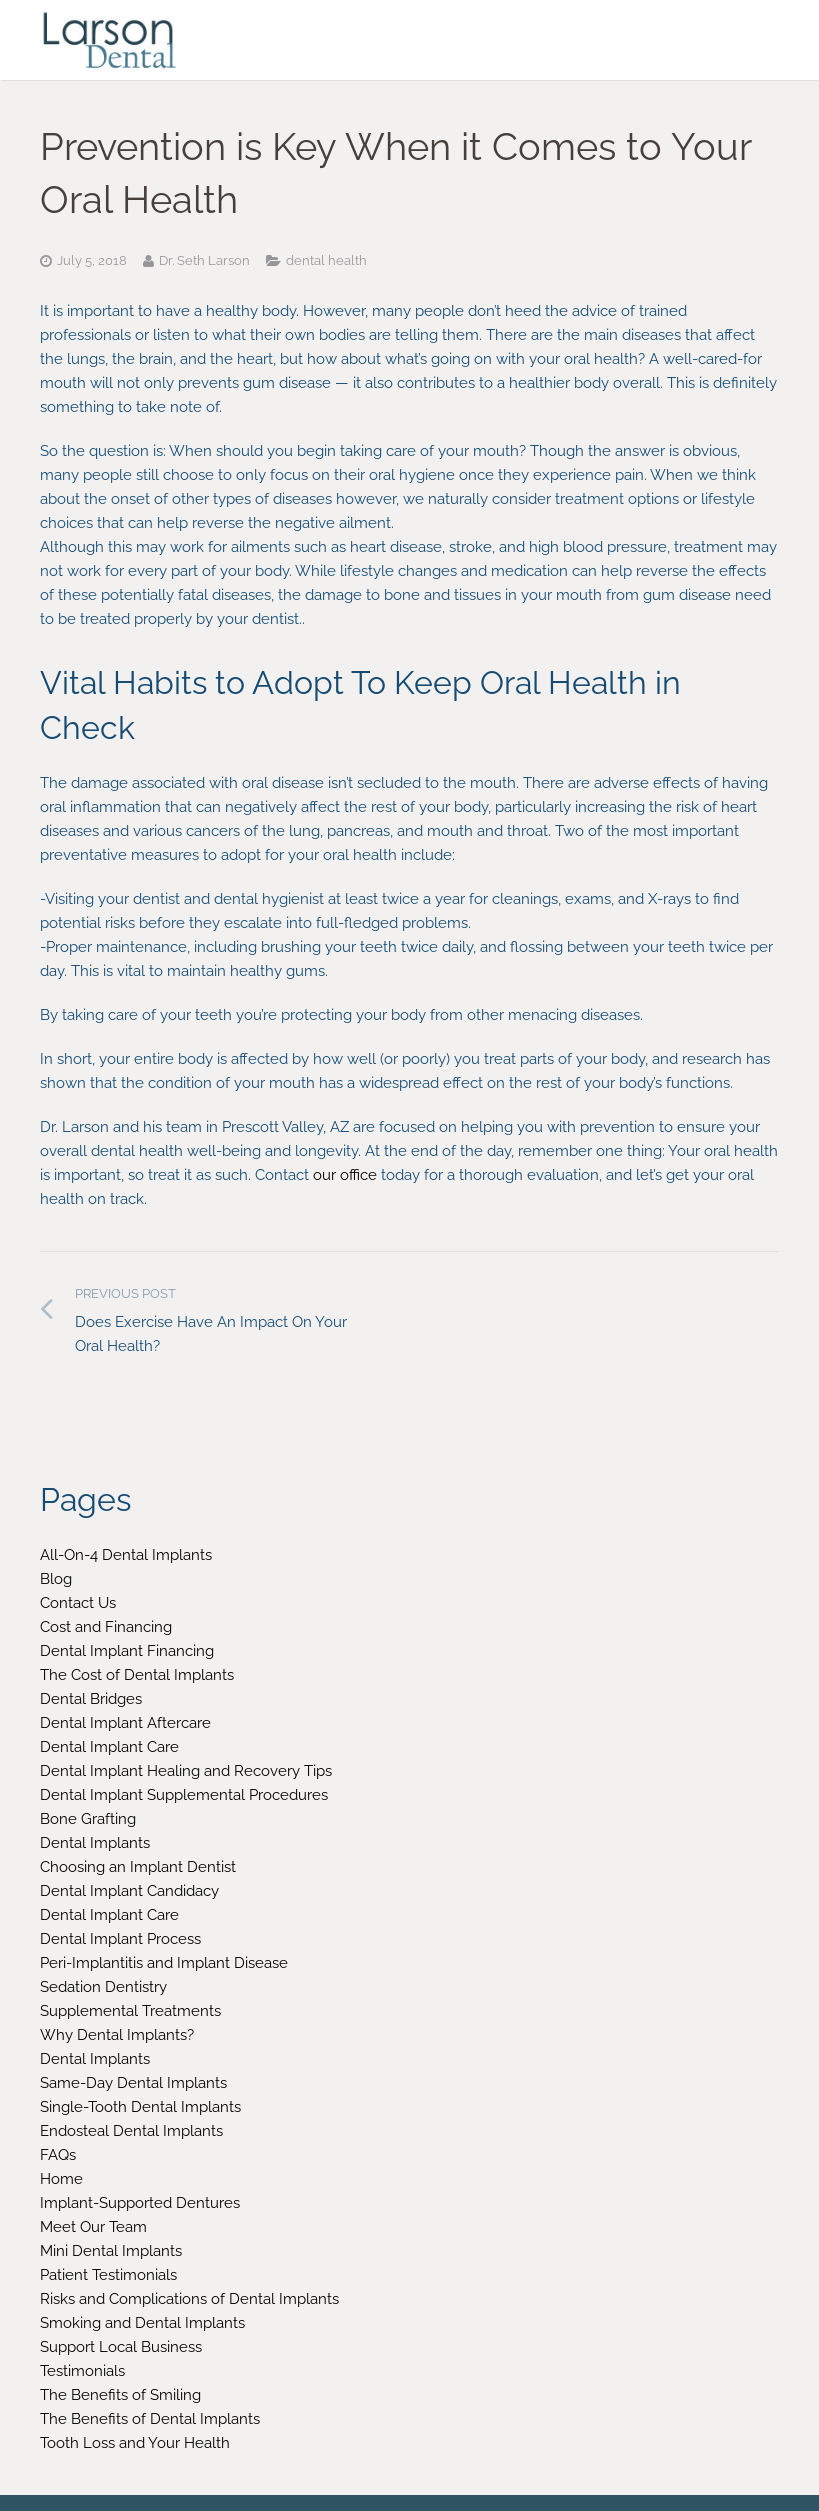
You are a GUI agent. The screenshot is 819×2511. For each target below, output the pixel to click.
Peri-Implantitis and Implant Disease (164, 1963)
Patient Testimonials (108, 2275)
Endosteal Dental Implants (131, 2131)
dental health (326, 260)
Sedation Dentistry (103, 1987)
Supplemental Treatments (130, 2011)
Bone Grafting (88, 1819)
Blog (56, 1579)
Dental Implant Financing (127, 1651)
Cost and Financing (106, 1627)
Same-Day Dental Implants (133, 2083)
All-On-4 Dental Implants (126, 1555)
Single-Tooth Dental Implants (140, 2107)
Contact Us (78, 1603)
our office (345, 1175)
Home (61, 2179)
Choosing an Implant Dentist (138, 1867)
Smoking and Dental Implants (142, 2323)
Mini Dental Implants (111, 2251)
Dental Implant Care (109, 1747)
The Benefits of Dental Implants (150, 2419)
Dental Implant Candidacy (129, 1891)
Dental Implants (95, 1843)
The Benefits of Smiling (120, 2395)
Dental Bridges (91, 1699)
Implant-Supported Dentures (140, 2203)
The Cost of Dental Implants (137, 1675)
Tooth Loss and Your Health (135, 2443)
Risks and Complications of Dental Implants (189, 2299)
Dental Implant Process (120, 1939)
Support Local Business (121, 2347)
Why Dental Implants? (117, 2035)
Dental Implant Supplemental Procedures (184, 1795)
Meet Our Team (93, 2227)
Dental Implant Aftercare (125, 1723)
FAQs (58, 2155)
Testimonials (82, 2371)
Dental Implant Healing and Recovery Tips (186, 1771)
